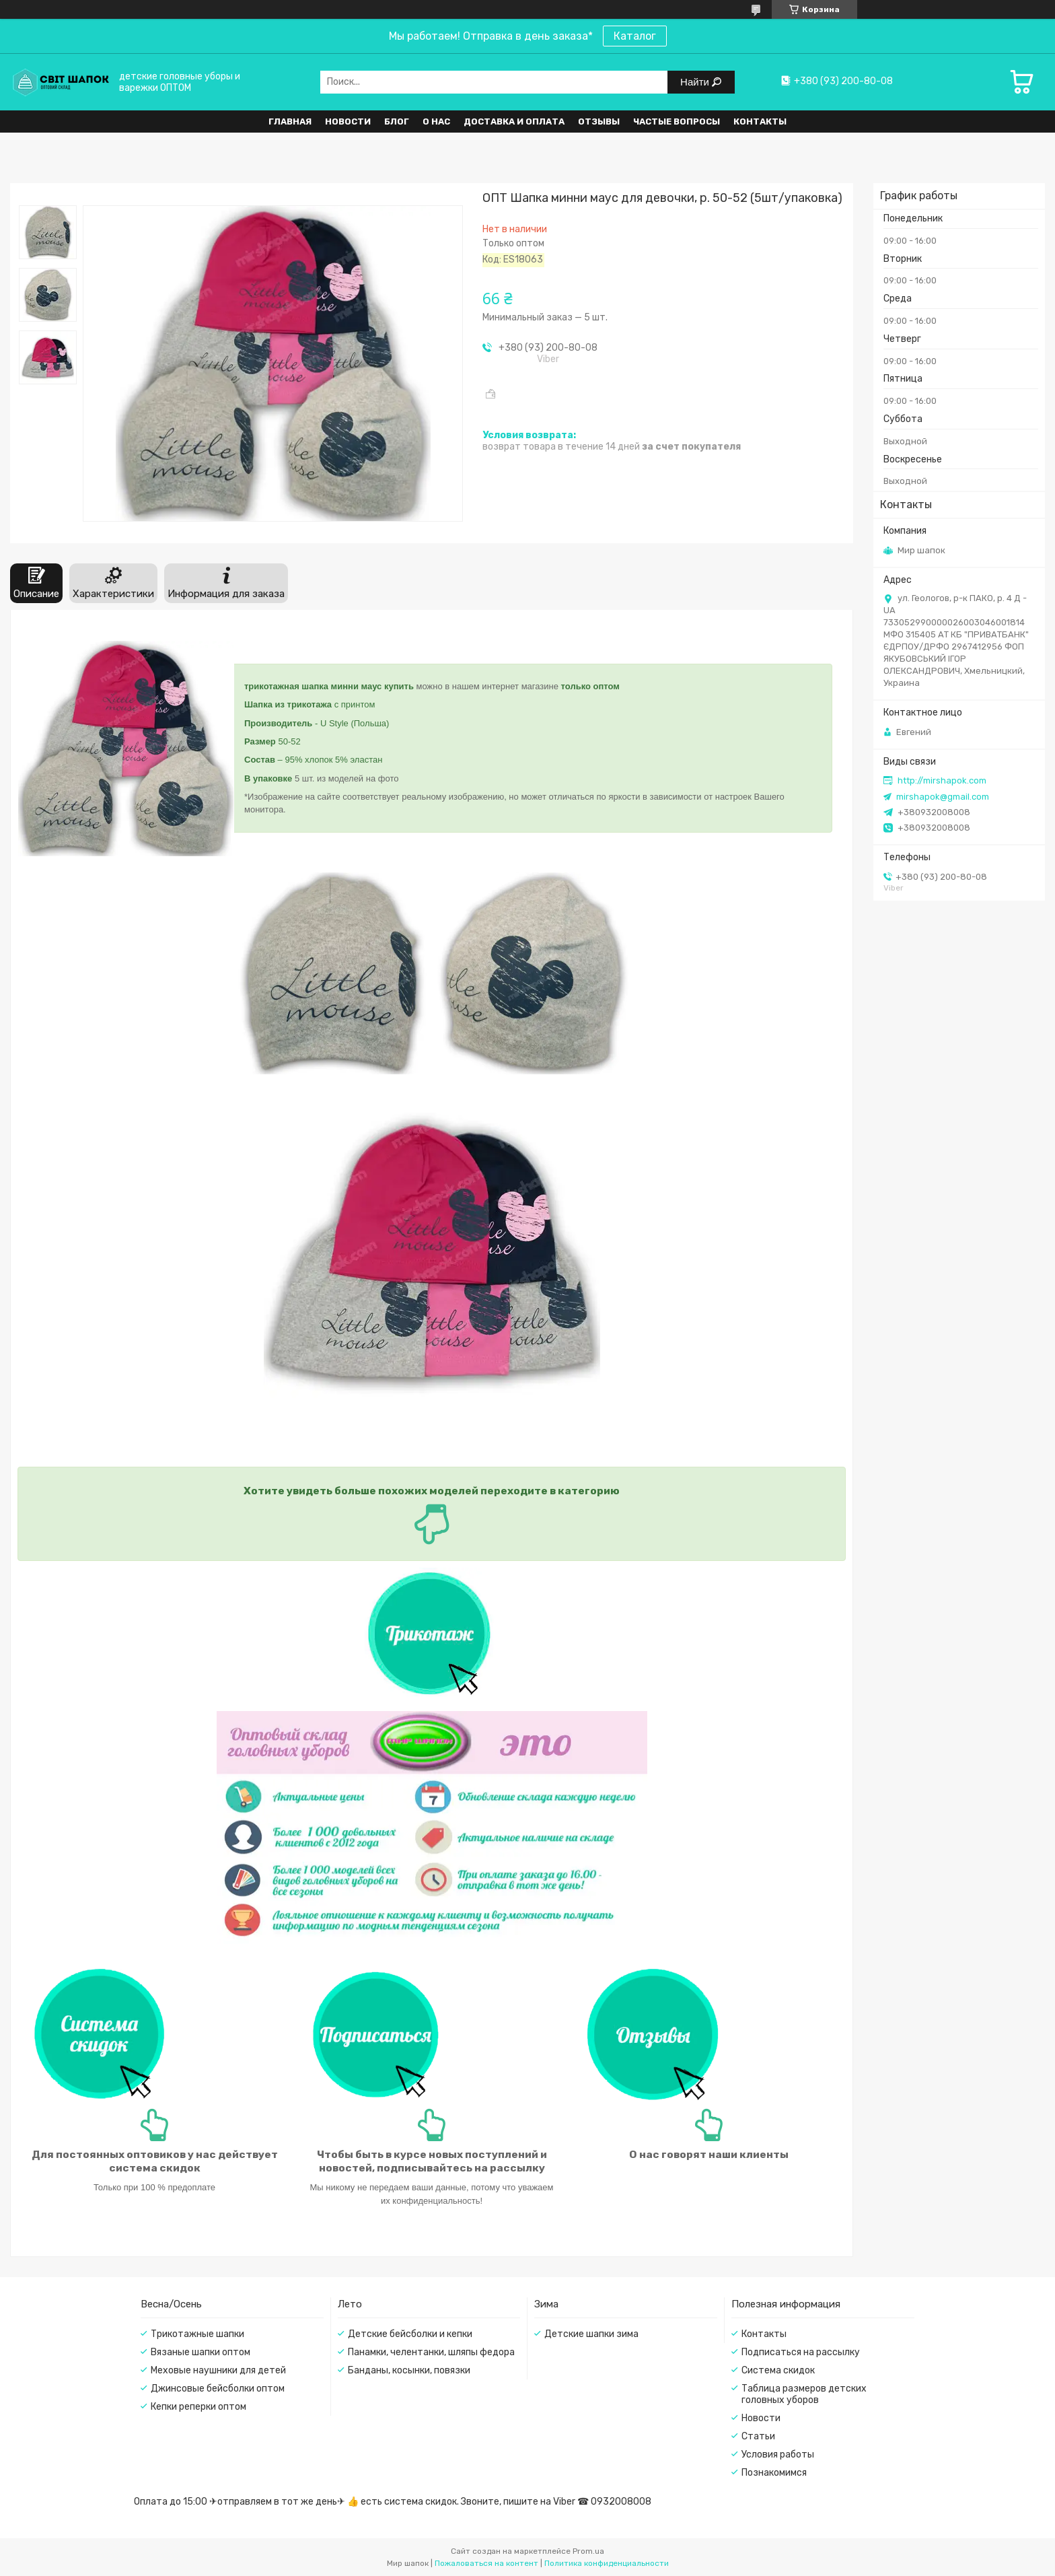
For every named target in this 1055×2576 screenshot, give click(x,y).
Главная (290, 121)
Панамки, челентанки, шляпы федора (431, 2352)
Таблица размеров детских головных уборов (804, 2394)
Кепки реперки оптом (198, 2406)
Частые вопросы (676, 121)
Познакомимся (774, 2472)
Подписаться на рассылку (800, 2352)
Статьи (758, 2436)
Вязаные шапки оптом (200, 2352)
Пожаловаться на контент (486, 2563)
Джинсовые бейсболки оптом (218, 2388)
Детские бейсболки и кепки (410, 2334)
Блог (396, 121)
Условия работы (777, 2454)
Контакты (760, 121)
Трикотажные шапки (197, 2334)
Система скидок (778, 2370)
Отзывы (599, 121)
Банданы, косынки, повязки (409, 2370)
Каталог (635, 36)
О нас (436, 121)
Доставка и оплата (514, 121)
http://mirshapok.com (942, 780)
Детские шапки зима (591, 2334)
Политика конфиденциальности (606, 2563)
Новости (348, 121)
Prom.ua (588, 2551)
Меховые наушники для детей (218, 2370)
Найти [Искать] (696, 82)
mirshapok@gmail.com (942, 797)
